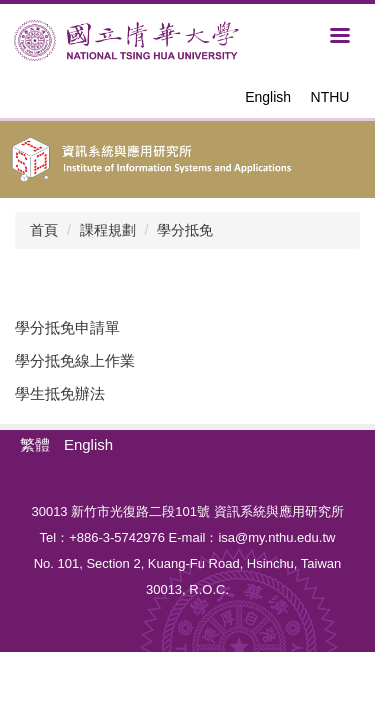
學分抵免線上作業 (75, 360)
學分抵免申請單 (67, 327)
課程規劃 (108, 230)
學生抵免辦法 (60, 393)
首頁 (44, 230)
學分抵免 (185, 230)
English (268, 97)
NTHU (330, 97)
